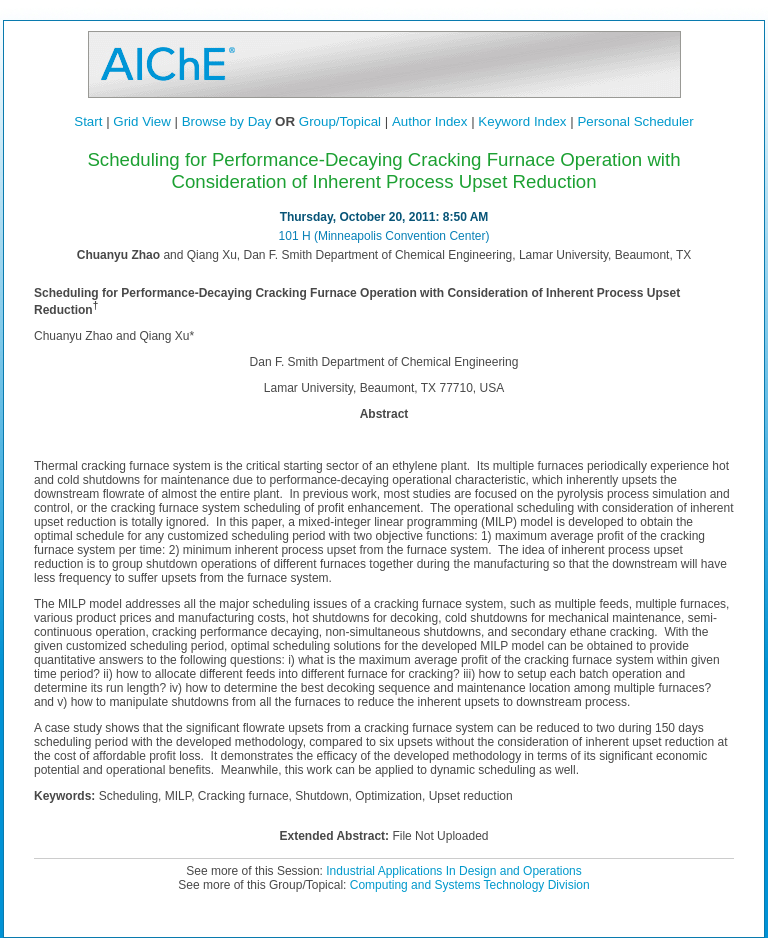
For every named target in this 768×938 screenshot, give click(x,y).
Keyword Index (522, 121)
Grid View (142, 121)
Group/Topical (340, 121)
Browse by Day (227, 121)
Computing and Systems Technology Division (470, 885)
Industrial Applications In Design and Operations (454, 871)
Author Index (430, 121)
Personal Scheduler (635, 121)
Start (88, 121)
